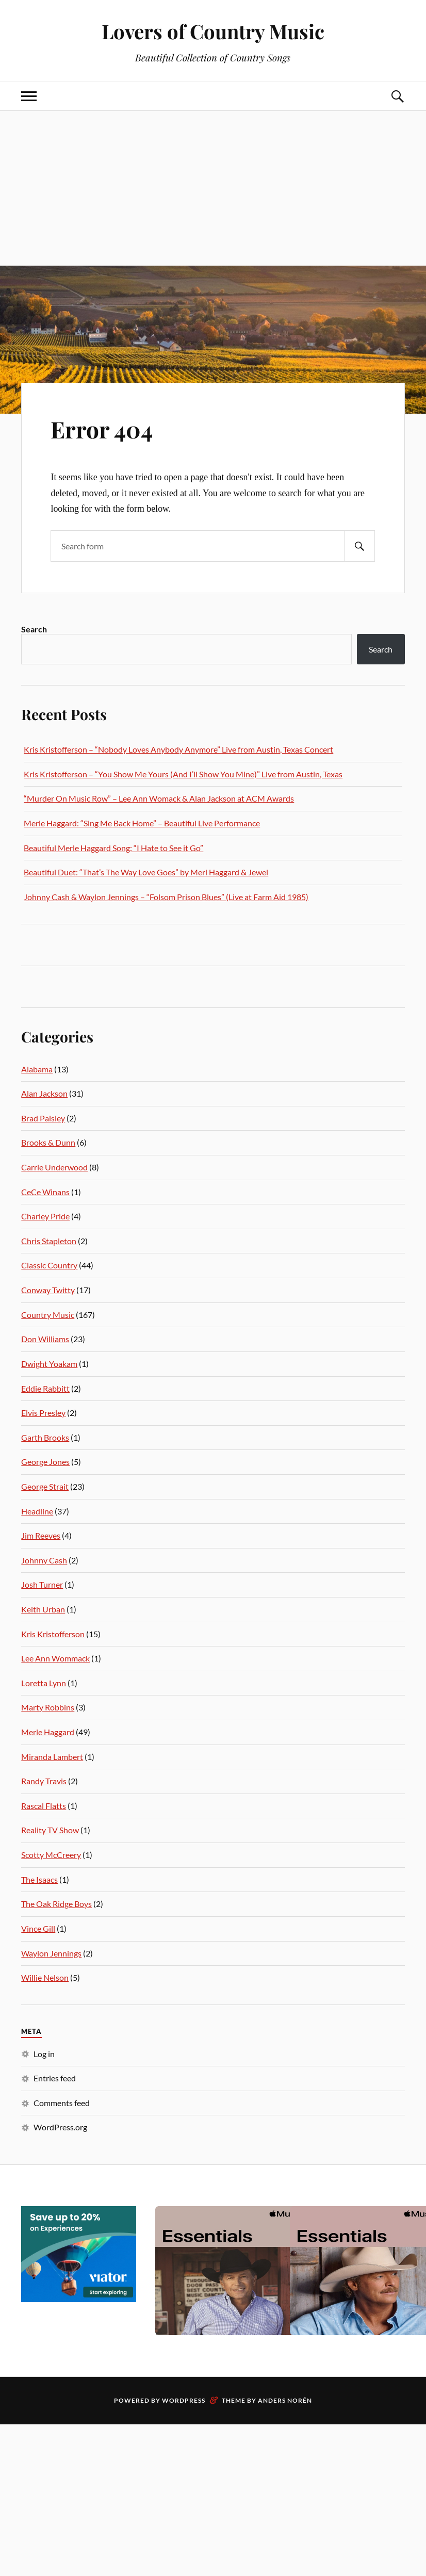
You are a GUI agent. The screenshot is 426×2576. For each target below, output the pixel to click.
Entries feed (55, 2078)
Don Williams (45, 1339)
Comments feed (62, 2103)
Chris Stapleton (48, 1241)
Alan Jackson (44, 1093)
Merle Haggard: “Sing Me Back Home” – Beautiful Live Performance (142, 823)
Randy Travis (44, 1781)
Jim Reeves (40, 1535)
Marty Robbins (47, 1707)
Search (34, 629)
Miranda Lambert (52, 1757)
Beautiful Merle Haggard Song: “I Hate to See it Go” (113, 848)
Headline (37, 1511)
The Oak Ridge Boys (56, 1904)
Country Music (47, 1314)
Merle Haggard (47, 1732)
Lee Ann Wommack (55, 1658)
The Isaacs (39, 1879)
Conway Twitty (48, 1290)
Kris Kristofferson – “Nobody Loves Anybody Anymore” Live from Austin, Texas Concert (178, 749)
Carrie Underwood (54, 1167)
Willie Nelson (45, 1977)
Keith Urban (43, 1609)
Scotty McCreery (51, 1855)
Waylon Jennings (51, 1953)
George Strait (45, 1486)
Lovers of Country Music (213, 31)
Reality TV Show (50, 1830)
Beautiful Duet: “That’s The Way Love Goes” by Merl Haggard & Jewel (146, 872)
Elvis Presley (43, 1412)
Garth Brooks (45, 1437)
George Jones (45, 1461)
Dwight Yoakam (49, 1363)
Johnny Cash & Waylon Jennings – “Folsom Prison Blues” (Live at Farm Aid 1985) (166, 897)
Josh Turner (42, 1584)
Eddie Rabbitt (45, 1388)
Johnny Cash (44, 1560)
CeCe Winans (45, 1192)
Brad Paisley (43, 1118)
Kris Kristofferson (53, 1634)
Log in (44, 2054)
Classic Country (49, 1265)
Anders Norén (285, 2400)
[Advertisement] (213, 188)
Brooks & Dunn (48, 1142)
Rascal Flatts (43, 1806)
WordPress (183, 2400)
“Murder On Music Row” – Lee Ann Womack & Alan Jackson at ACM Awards (159, 798)
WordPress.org (60, 2127)
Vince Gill (38, 1928)
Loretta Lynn (43, 1683)
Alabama (37, 1069)
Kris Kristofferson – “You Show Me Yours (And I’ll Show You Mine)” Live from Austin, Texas (183, 774)
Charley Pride (45, 1216)
